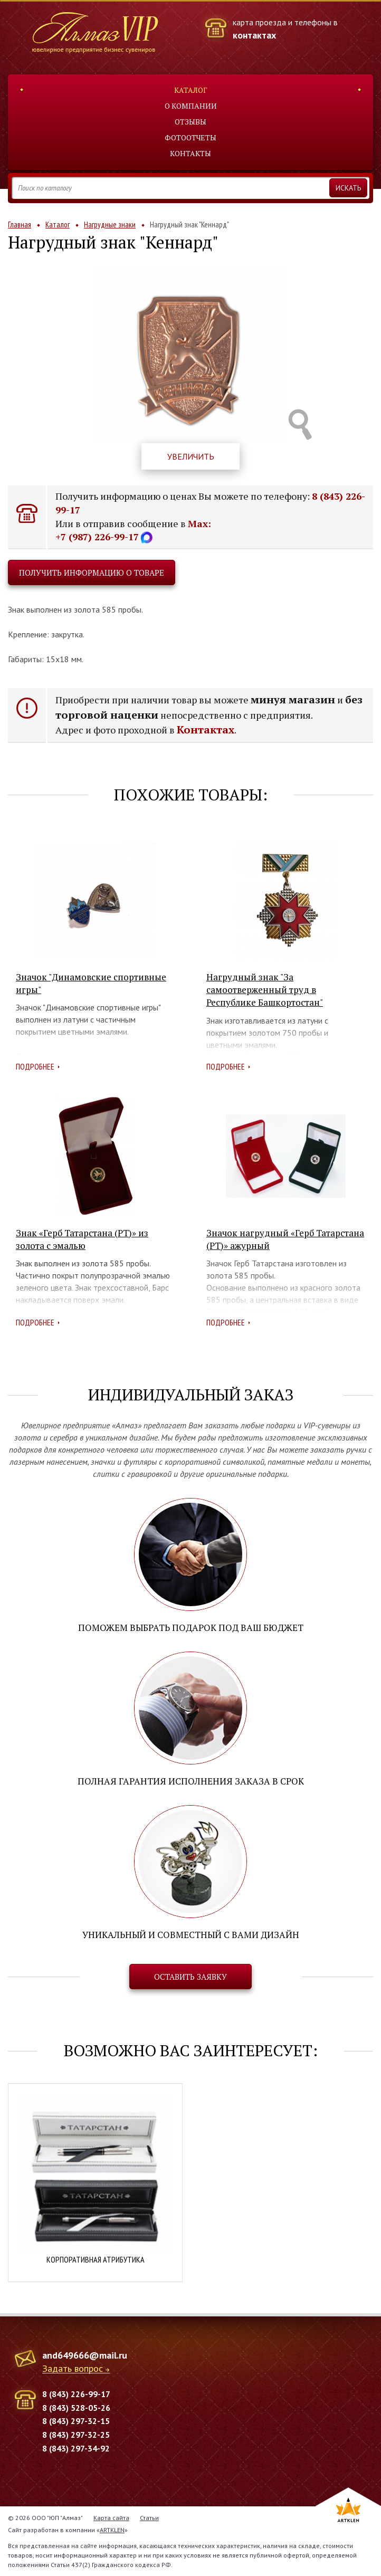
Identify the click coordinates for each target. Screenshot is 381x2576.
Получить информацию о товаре (91, 572)
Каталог (190, 90)
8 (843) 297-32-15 (76, 2421)
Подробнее (35, 1066)
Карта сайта (111, 2518)
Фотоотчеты (190, 137)
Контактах (205, 729)
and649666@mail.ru (84, 2355)
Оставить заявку (190, 1976)
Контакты (190, 153)
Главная (19, 225)
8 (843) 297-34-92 (76, 2448)
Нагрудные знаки (110, 225)
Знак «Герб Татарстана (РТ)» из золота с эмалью (82, 1239)
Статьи (149, 2518)
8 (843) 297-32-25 (76, 2434)
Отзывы (190, 122)
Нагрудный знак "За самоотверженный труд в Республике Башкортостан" (264, 990)
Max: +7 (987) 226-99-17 (133, 530)
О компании (191, 106)
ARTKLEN (112, 2530)
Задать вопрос (72, 2368)
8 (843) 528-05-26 (76, 2407)
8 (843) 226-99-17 (76, 2394)
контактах (254, 35)
